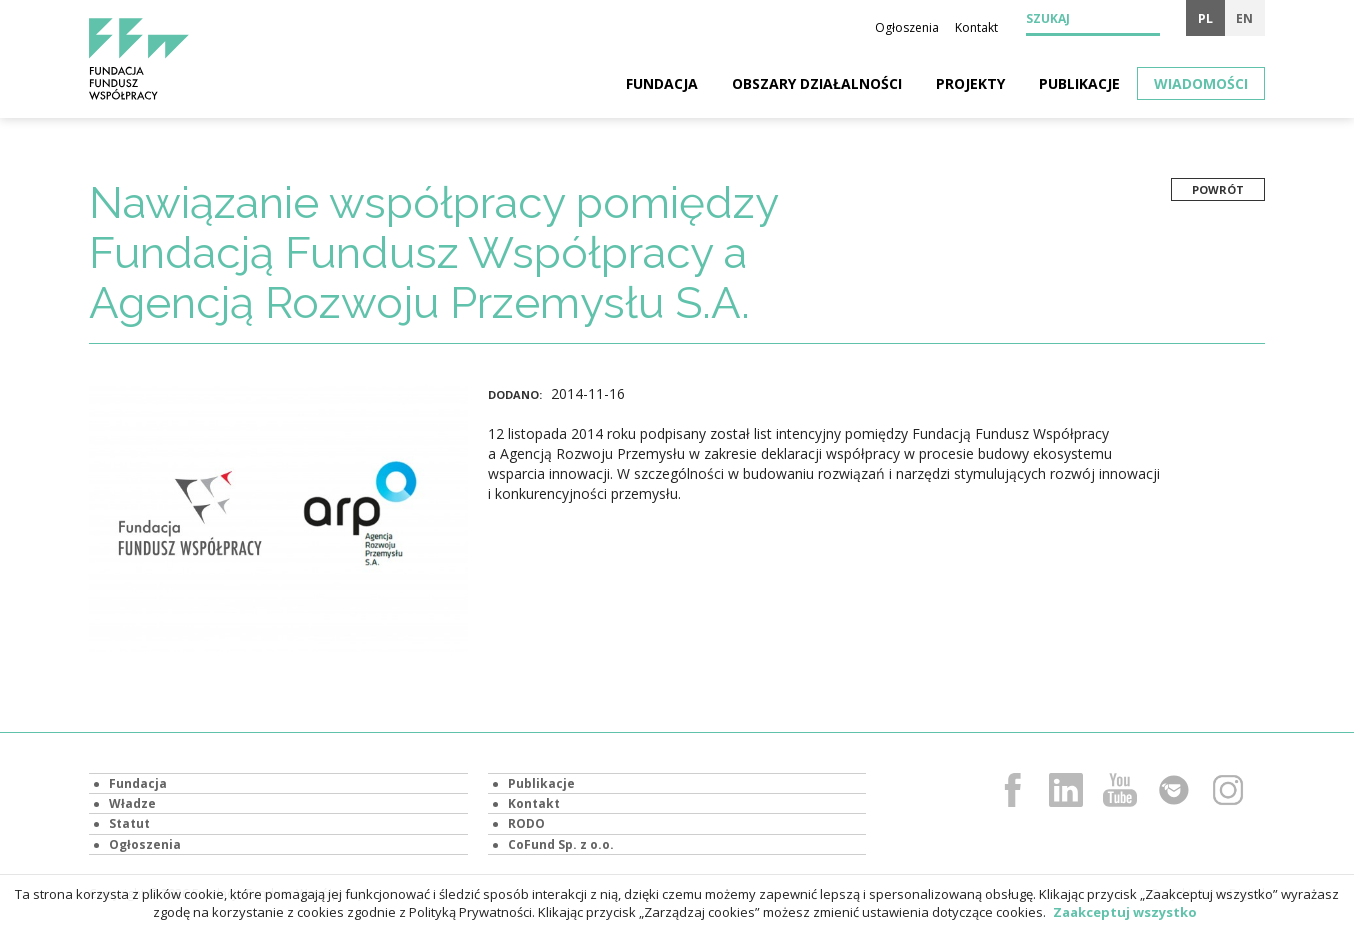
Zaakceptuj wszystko (1125, 912)
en (1244, 18)
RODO (526, 823)
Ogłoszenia (907, 27)
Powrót (1218, 189)
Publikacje (1079, 83)
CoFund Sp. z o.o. (561, 844)
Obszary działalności (817, 83)
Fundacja (662, 83)
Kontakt (976, 27)
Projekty (970, 83)
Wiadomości (1201, 83)
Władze (132, 803)
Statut (129, 823)
